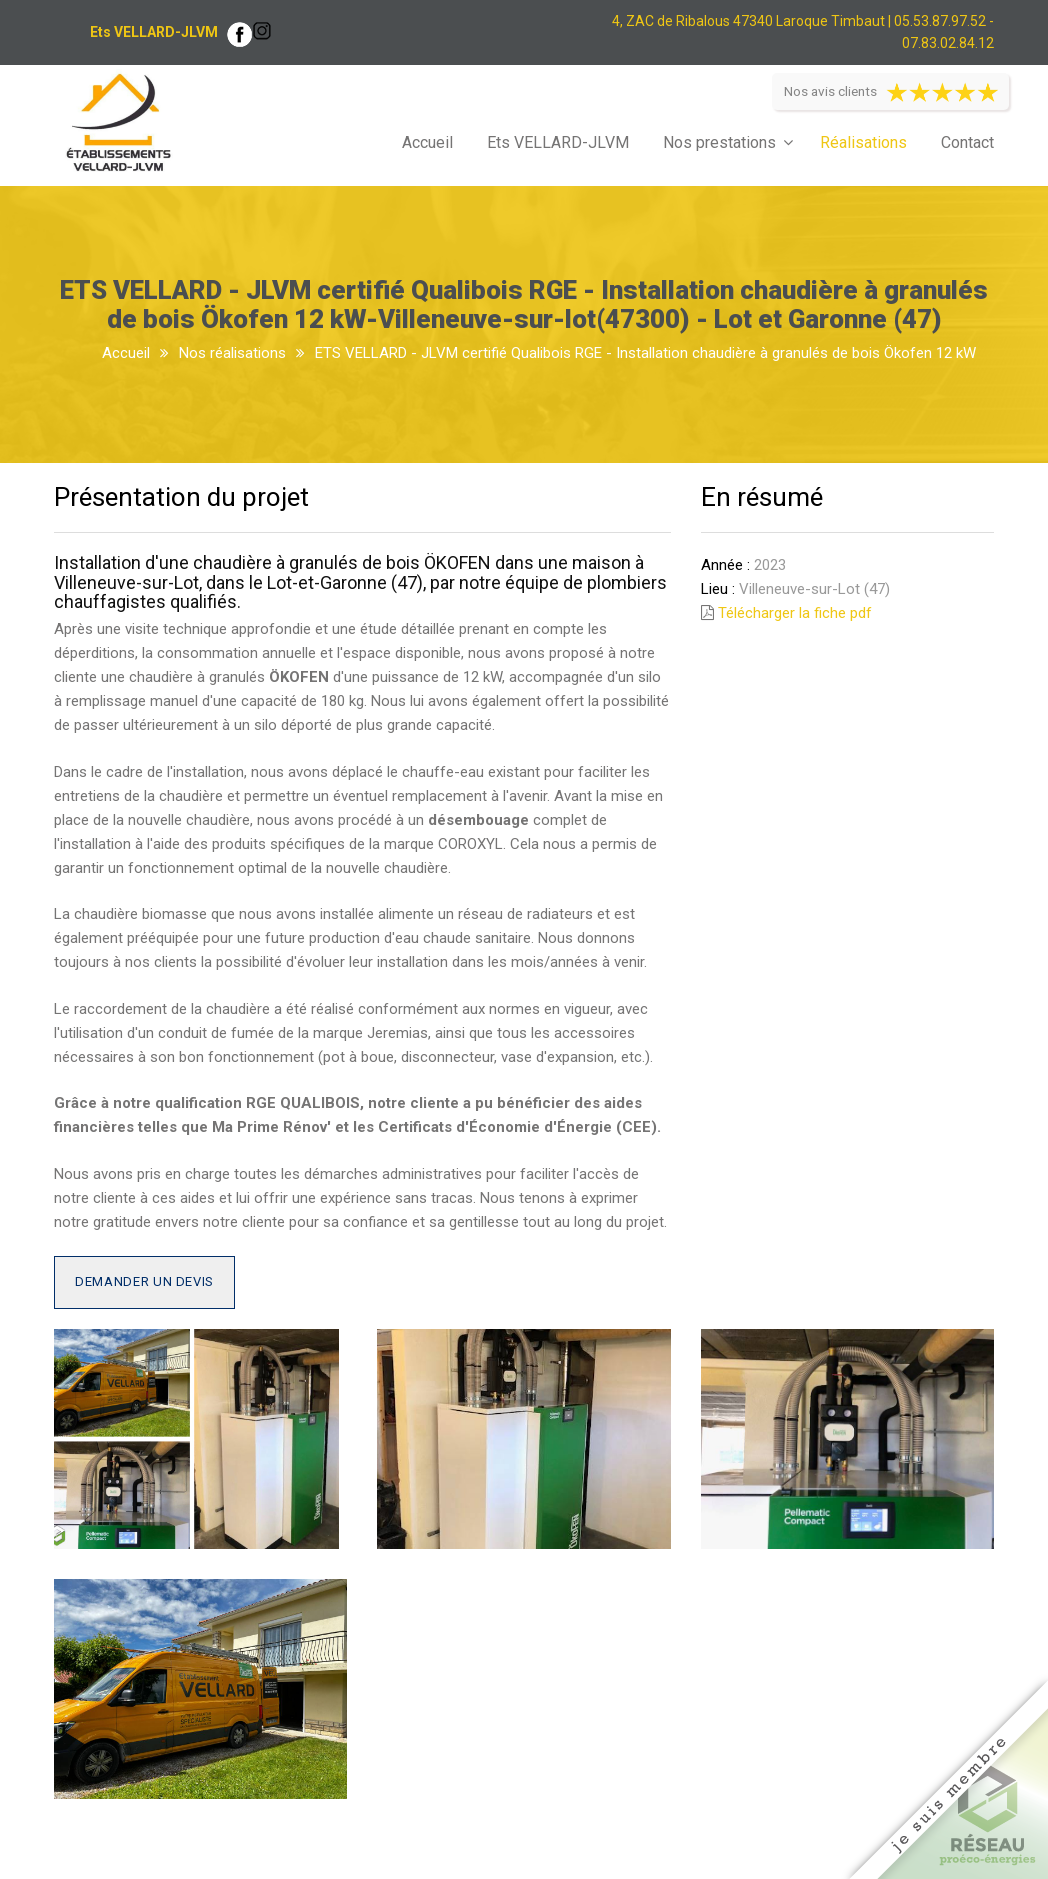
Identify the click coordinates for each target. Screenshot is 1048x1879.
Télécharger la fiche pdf (795, 613)
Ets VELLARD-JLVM (558, 142)
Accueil (427, 142)
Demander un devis (144, 1281)
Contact (967, 142)
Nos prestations (719, 142)
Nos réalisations (232, 353)
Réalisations (863, 142)
